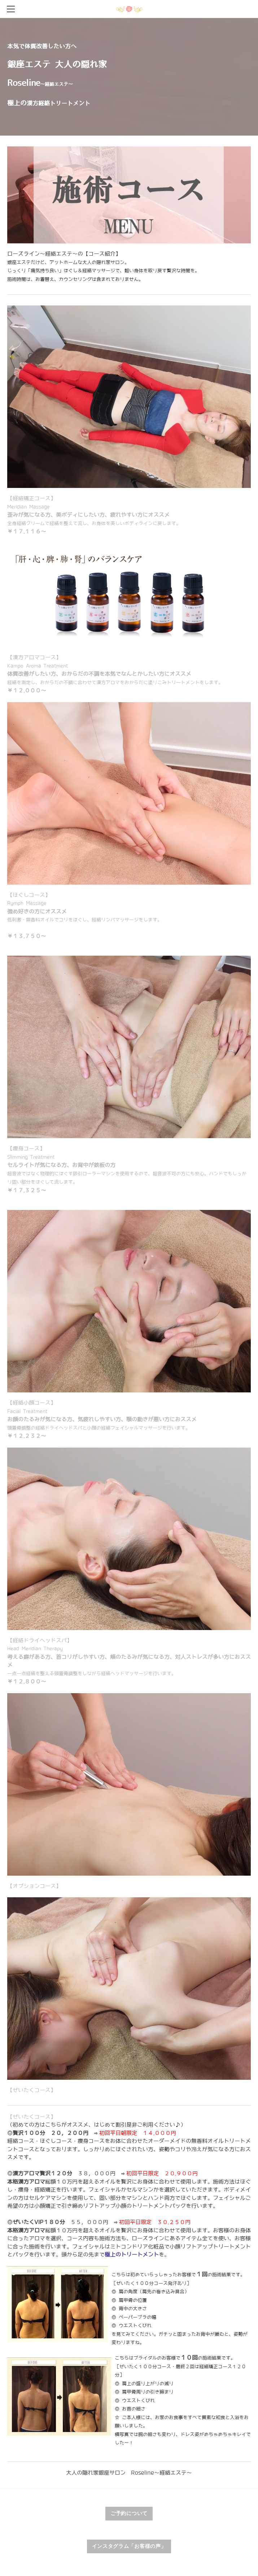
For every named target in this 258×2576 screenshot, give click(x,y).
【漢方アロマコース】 (115, 674)
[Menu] (11, 9)
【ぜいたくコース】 (31, 2090)
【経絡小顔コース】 (102, 1419)
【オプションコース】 (34, 1886)
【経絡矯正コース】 (94, 515)
